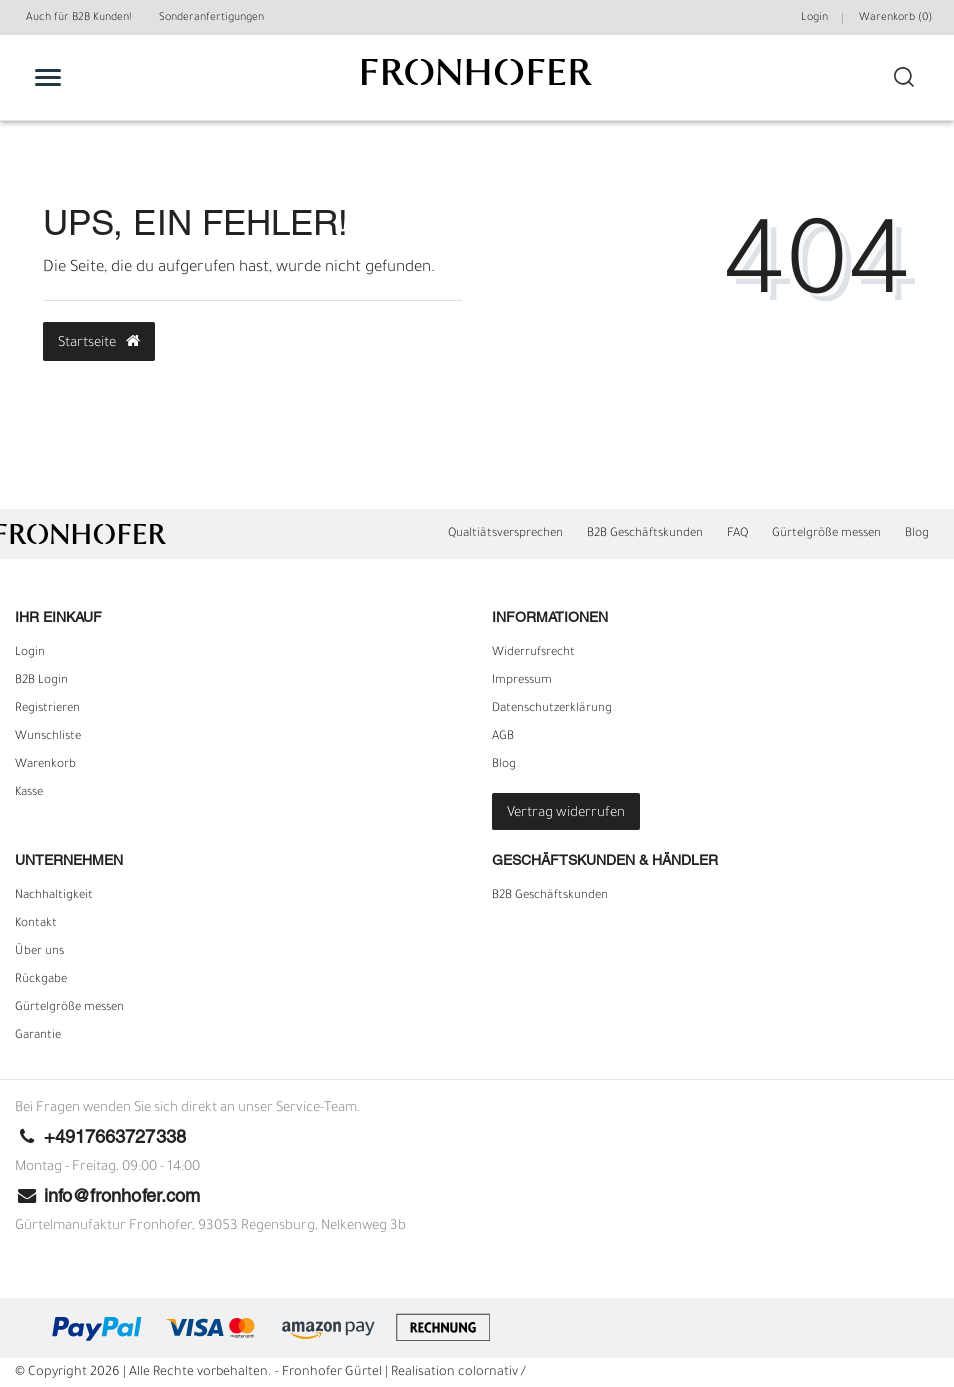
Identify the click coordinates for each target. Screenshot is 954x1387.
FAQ (737, 534)
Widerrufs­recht (533, 653)
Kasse (29, 793)
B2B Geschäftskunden (645, 534)
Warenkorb (45, 765)
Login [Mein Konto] (814, 18)
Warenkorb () (895, 18)
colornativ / (492, 1373)
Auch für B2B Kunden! (78, 18)
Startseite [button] (99, 342)
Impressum (522, 681)
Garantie (38, 1036)
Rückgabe (41, 980)
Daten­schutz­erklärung (552, 709)
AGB (503, 737)
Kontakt (36, 924)
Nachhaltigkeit (54, 896)
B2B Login (41, 681)
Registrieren (47, 709)
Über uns (39, 952)
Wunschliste (48, 737)
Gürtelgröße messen (826, 534)
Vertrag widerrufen (566, 813)
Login (30, 653)
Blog (917, 534)
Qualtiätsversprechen (505, 534)
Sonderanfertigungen (211, 18)
